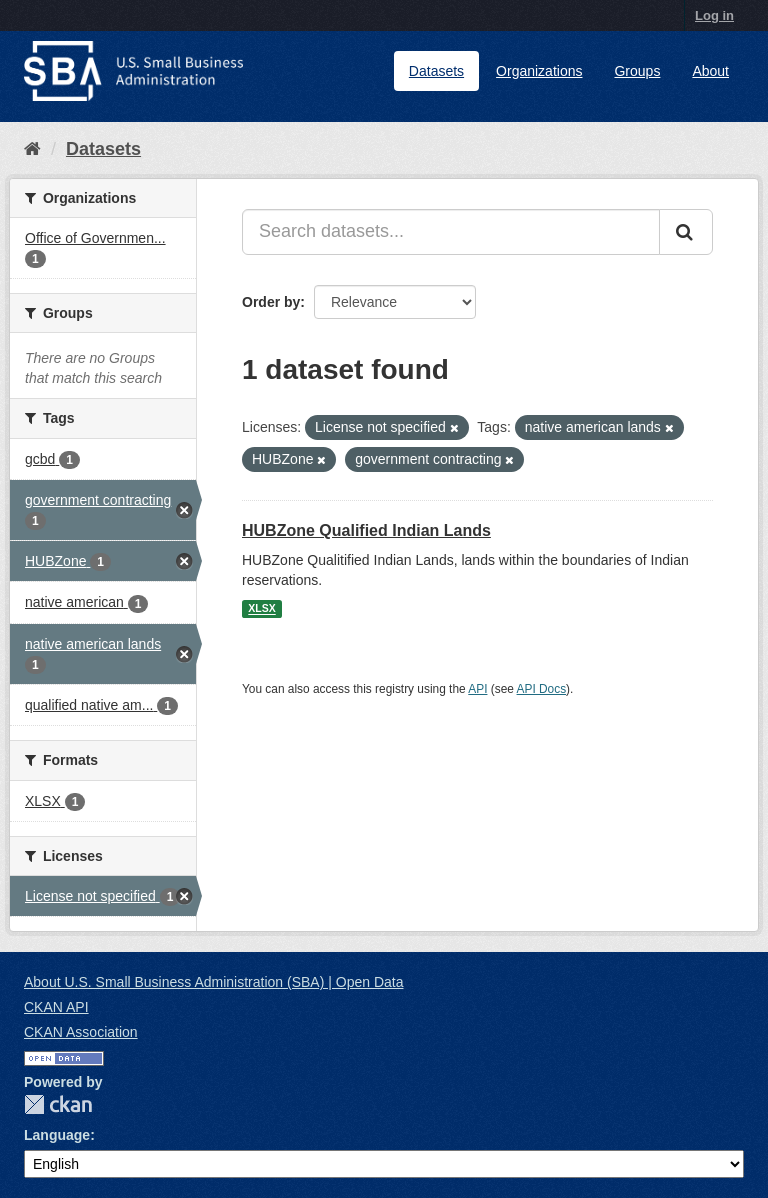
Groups (637, 71)
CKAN (58, 1104)
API (477, 689)
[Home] (32, 149)
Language (57, 1135)
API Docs (542, 689)
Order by (271, 302)
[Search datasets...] (451, 232)
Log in (714, 15)
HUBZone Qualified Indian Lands (366, 530)
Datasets (436, 71)
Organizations (539, 71)
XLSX (261, 609)
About (710, 71)
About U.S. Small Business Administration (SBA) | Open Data (213, 982)
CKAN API (56, 1007)
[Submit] (686, 232)
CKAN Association (81, 1032)
